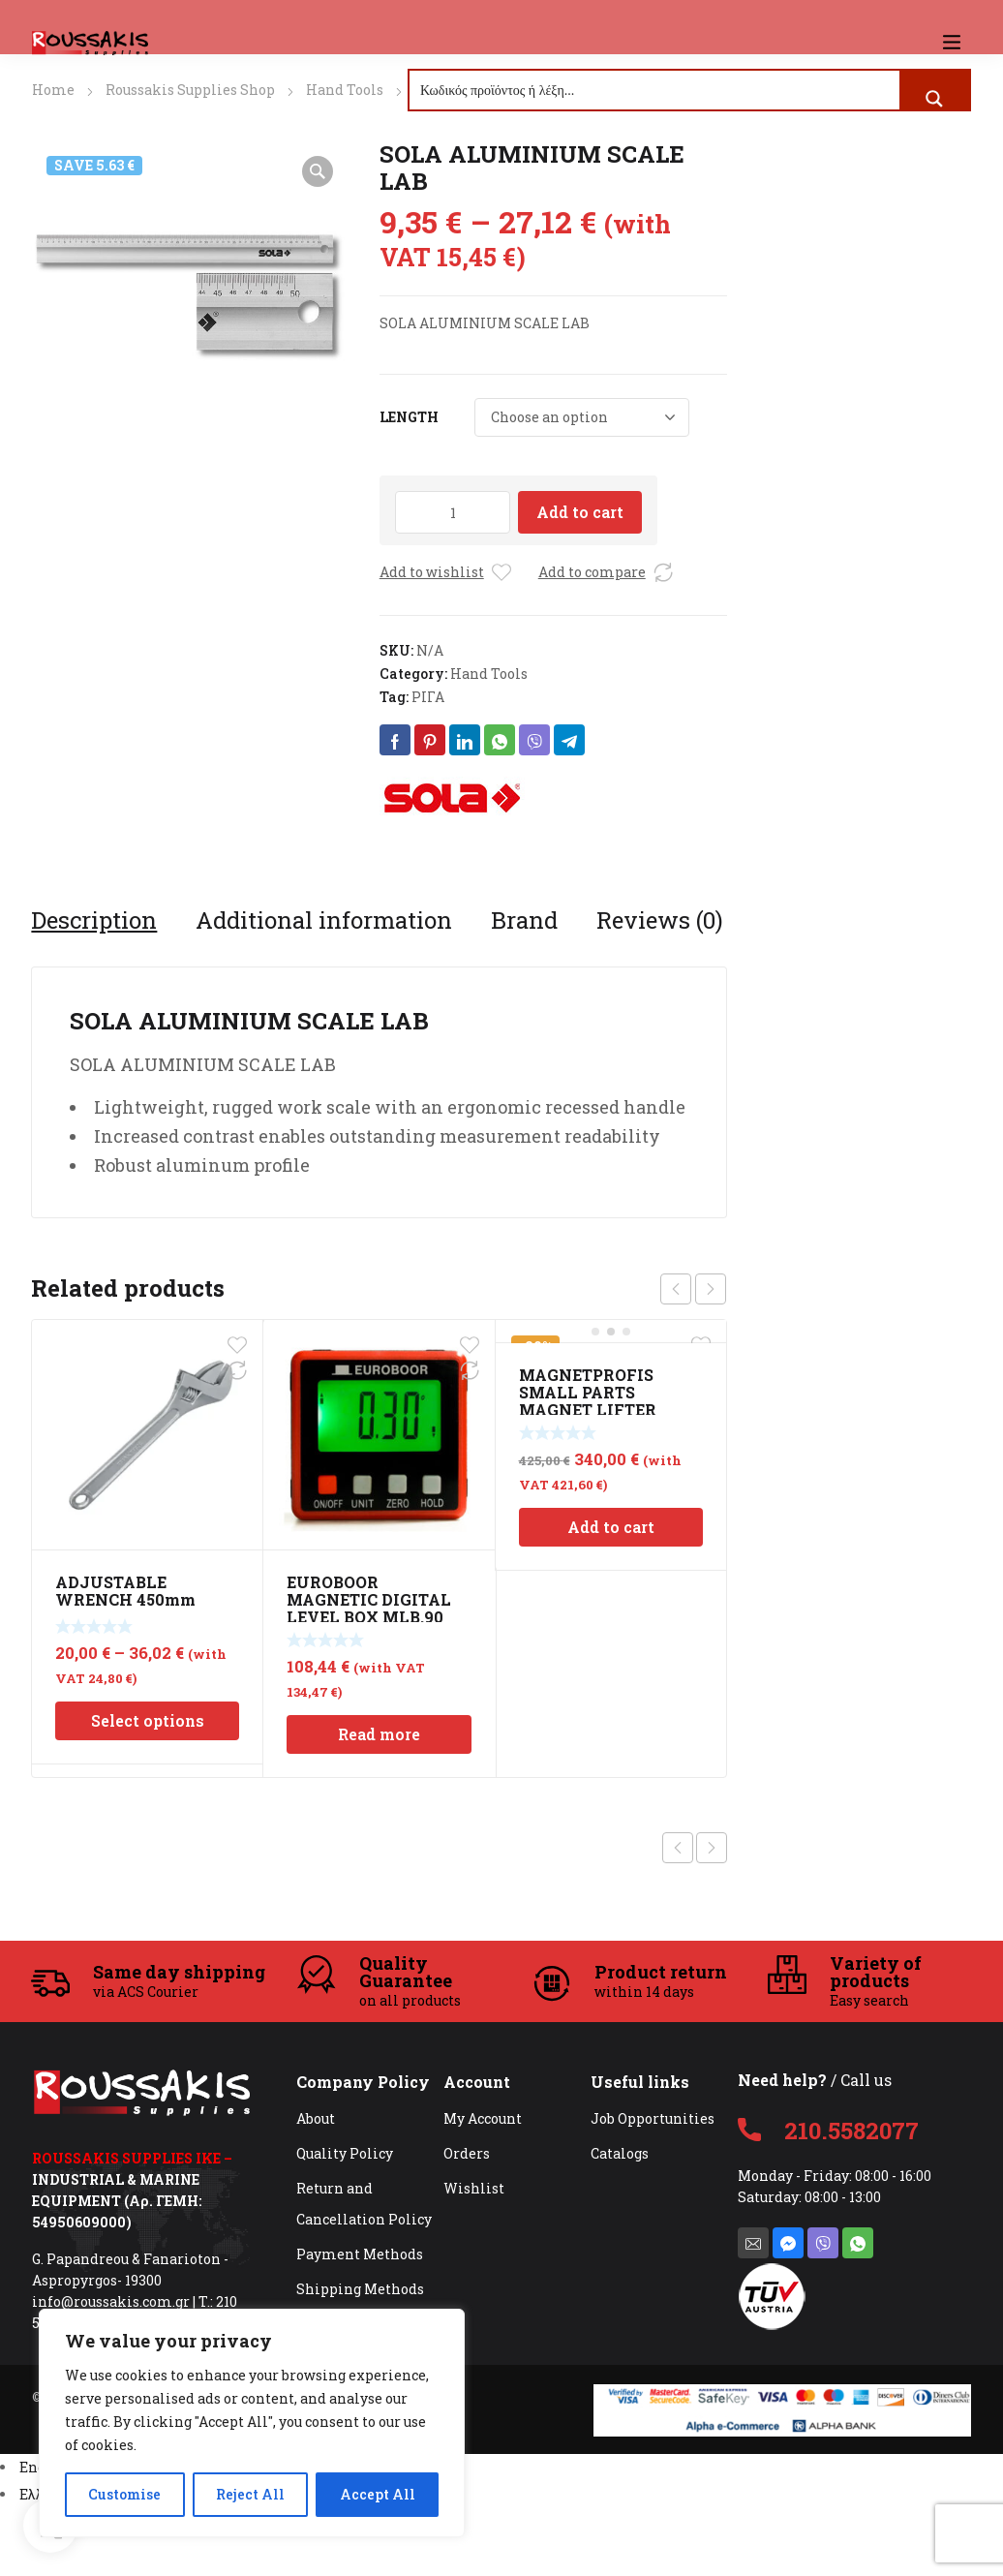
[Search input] (655, 90)
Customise (124, 2494)
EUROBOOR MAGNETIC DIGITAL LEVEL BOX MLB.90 (369, 1599)
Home (53, 89)
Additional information (324, 920)
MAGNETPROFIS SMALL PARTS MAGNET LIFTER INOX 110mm (587, 1401)
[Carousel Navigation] (693, 1288)
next (710, 1288)
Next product (711, 1847)
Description (94, 920)
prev (675, 1288)
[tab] (94, 920)
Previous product (677, 1847)
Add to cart (579, 512)
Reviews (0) (659, 920)
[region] (252, 2423)
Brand (524, 920)
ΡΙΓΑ (427, 697)
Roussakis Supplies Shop (190, 89)
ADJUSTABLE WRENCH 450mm (125, 1591)
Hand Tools (344, 89)
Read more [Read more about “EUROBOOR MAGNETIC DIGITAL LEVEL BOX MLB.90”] (379, 1734)
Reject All (250, 2494)
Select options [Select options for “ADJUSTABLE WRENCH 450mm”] (147, 1720)
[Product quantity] (453, 512)
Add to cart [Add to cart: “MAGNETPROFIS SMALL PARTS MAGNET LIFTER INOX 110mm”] (610, 1527)
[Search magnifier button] (934, 99)
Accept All (377, 2494)
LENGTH (409, 417)
